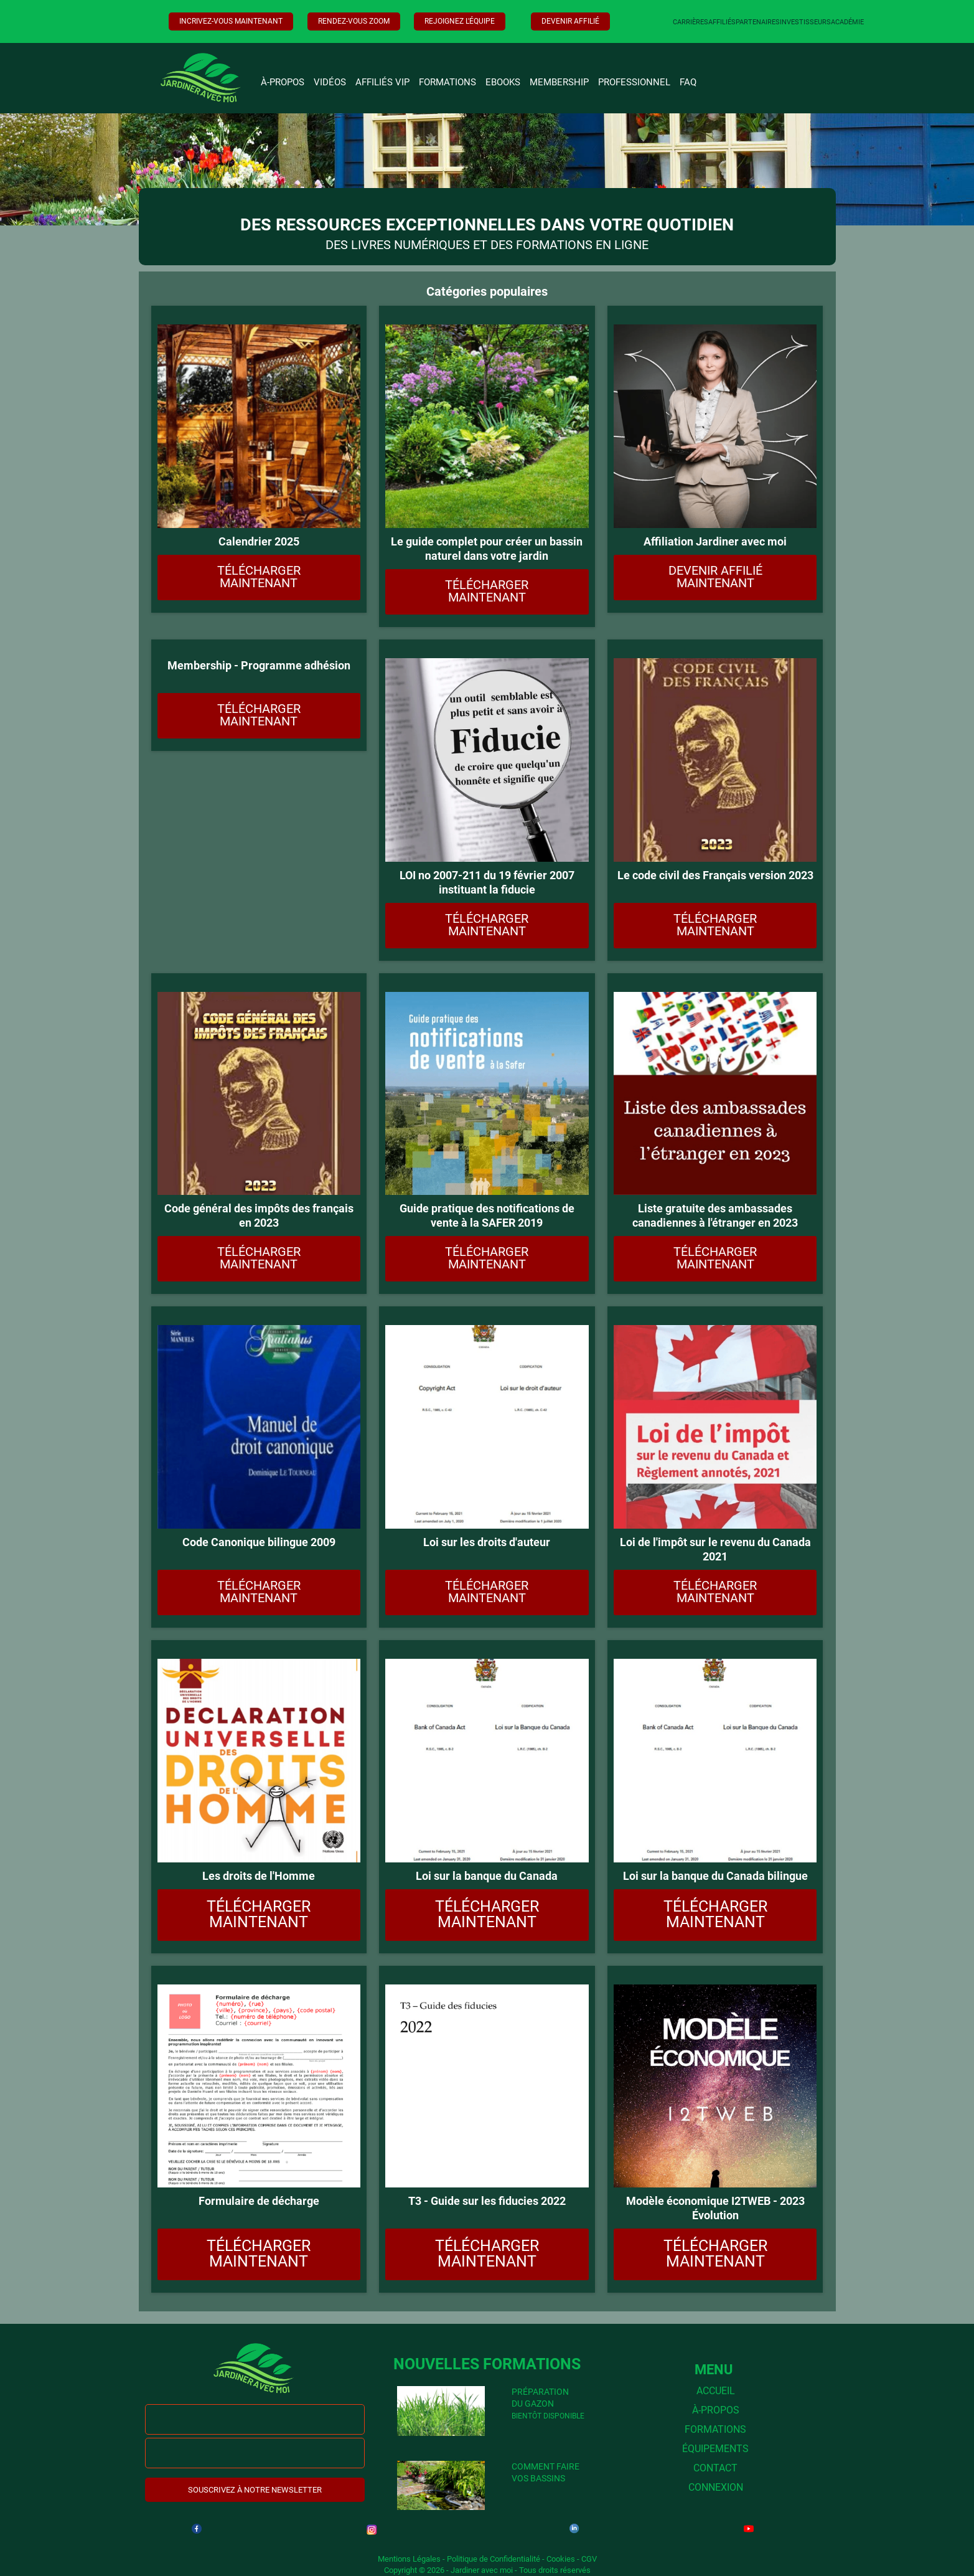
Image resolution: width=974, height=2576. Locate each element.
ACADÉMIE (847, 22)
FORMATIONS (447, 82)
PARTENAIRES (758, 22)
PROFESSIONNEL (634, 82)
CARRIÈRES (690, 22)
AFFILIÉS (722, 22)
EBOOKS (502, 82)
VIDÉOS (330, 82)
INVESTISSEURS (805, 22)
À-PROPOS (282, 82)
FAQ (688, 82)
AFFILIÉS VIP (382, 82)
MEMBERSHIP (559, 82)
